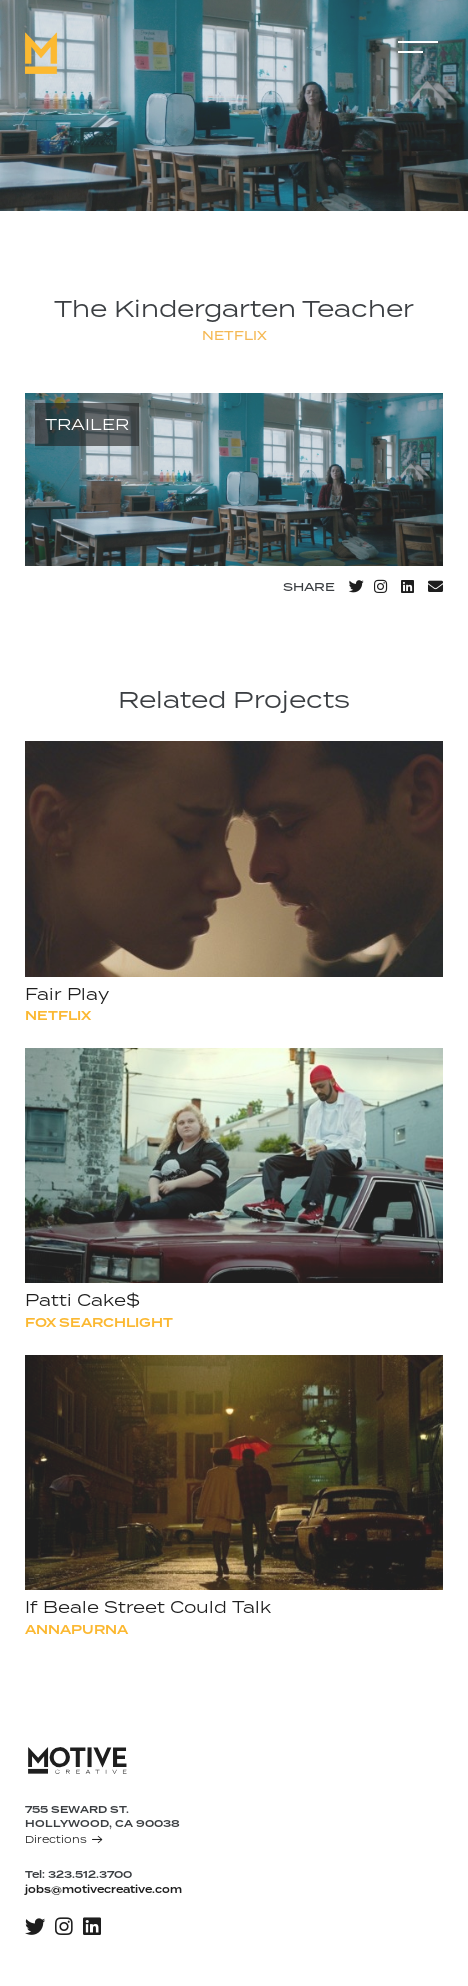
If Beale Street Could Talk (156, 1608)
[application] (234, 480)
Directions (63, 1839)
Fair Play (75, 995)
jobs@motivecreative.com (103, 1890)
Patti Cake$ (90, 1301)
